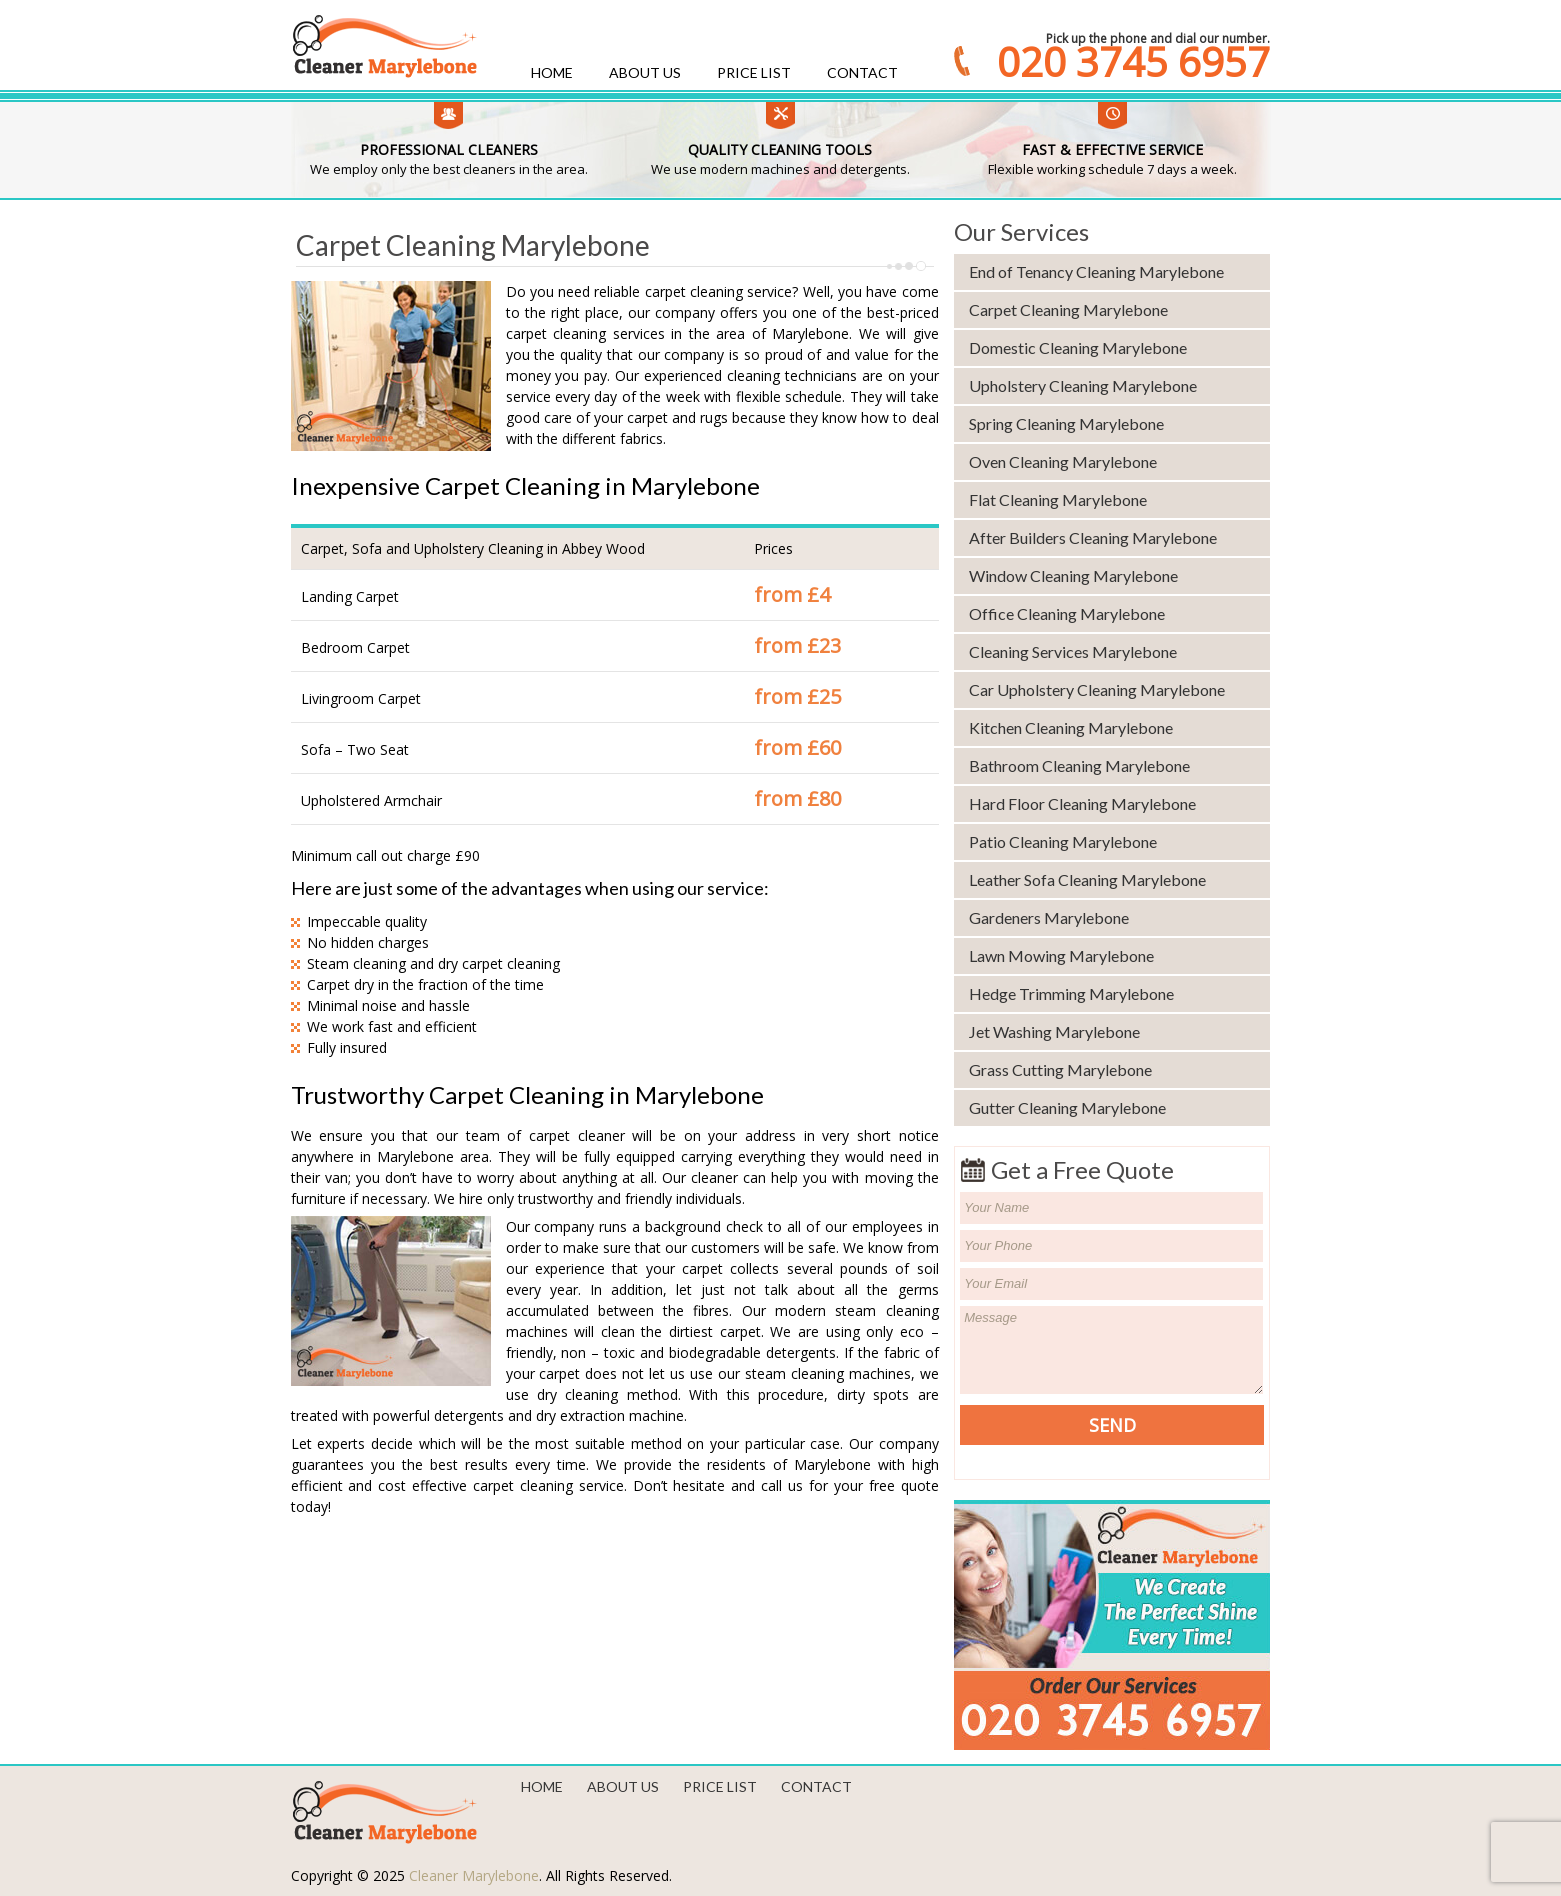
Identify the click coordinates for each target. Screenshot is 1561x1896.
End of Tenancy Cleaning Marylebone (1096, 271)
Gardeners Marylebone (1049, 917)
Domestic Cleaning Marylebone (1078, 347)
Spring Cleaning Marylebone (1066, 423)
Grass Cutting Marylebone (1060, 1069)
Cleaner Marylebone (474, 1875)
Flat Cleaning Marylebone (1058, 499)
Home (552, 72)
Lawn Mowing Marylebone (1061, 955)
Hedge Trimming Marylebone (1071, 993)
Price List (754, 72)
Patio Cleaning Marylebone (1063, 841)
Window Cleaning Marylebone (1073, 575)
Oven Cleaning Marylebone (1063, 461)
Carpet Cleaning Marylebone (1068, 309)
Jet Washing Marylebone (1054, 1031)
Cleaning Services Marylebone (1073, 651)
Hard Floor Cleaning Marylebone (1082, 803)
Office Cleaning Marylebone (1067, 613)
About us (645, 72)
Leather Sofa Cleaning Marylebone (1087, 879)
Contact (862, 72)
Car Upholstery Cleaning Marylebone (1097, 689)
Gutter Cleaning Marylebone (1067, 1107)
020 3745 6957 (1133, 62)
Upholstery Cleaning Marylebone (1083, 385)
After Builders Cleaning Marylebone (1093, 537)
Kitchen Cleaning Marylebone (1071, 727)
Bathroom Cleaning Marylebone (1079, 765)
